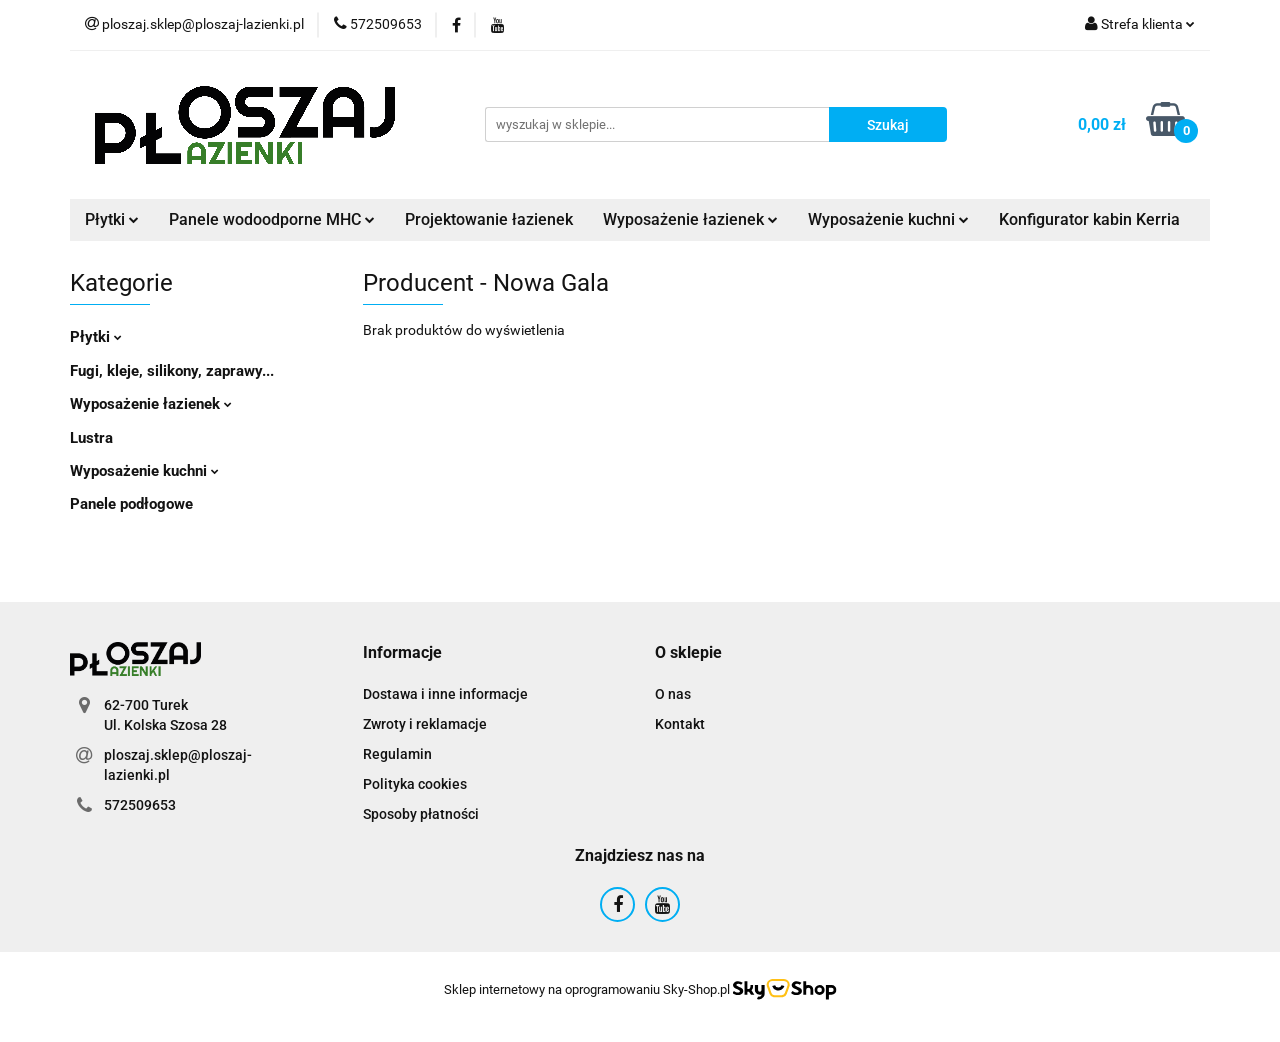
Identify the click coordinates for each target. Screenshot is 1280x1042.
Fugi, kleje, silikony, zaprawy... (172, 371)
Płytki (112, 219)
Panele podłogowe (131, 504)
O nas (673, 694)
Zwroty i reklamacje (425, 724)
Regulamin (397, 754)
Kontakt (680, 724)
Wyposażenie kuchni (888, 219)
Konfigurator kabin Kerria (1089, 219)
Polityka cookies (415, 784)
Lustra (91, 438)
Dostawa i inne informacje (445, 694)
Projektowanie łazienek (489, 219)
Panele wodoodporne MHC (272, 219)
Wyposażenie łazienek (690, 219)
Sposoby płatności (421, 814)
